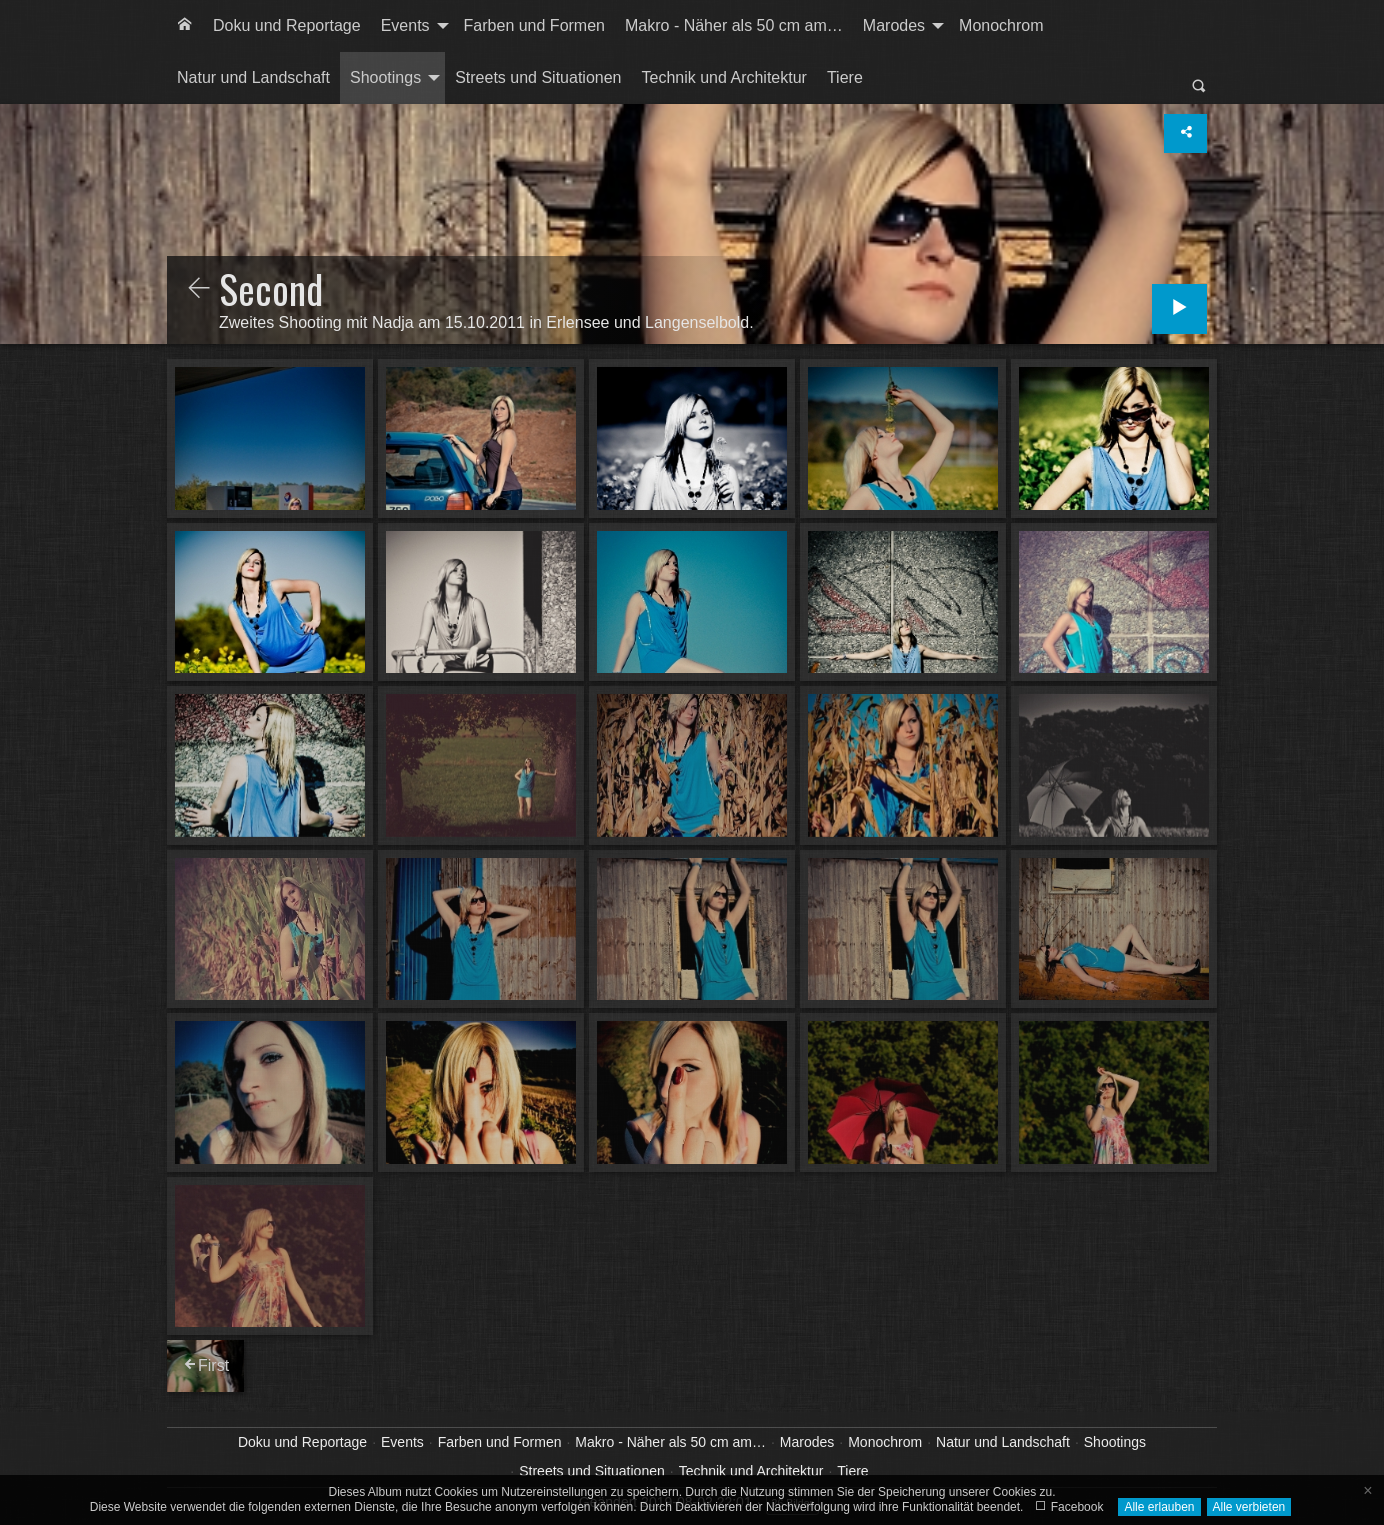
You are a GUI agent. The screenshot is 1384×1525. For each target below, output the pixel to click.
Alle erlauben (1159, 1507)
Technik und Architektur (724, 77)
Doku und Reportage (287, 25)
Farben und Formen (534, 25)
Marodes (894, 25)
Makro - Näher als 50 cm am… (734, 25)
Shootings (385, 77)
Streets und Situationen (538, 77)
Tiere (845, 77)
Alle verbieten (1249, 1507)
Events (405, 25)
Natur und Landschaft (253, 77)
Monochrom (1001, 25)
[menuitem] (185, 26)
